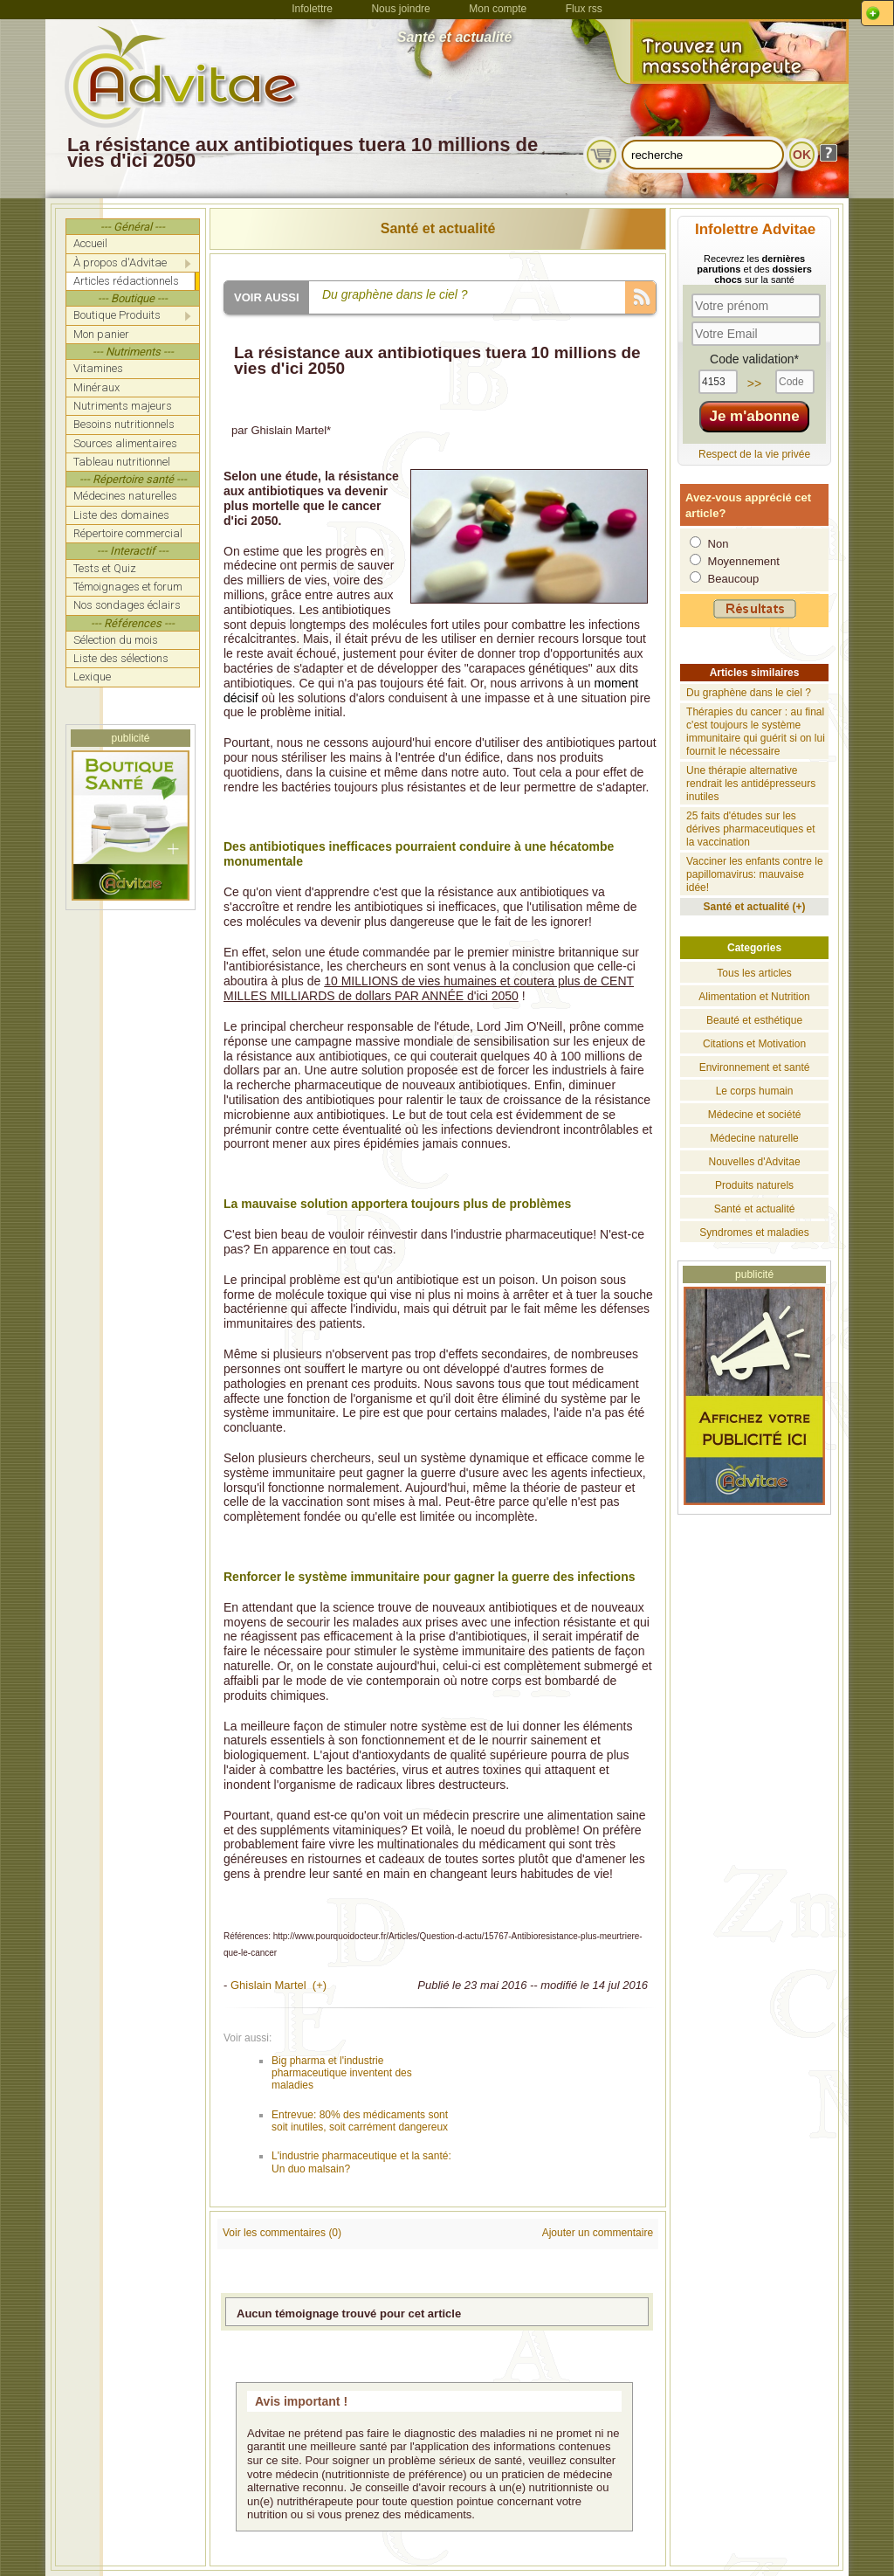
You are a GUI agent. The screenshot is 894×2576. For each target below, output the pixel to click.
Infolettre (312, 9)
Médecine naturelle (754, 1138)
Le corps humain (755, 1091)
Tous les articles (754, 973)
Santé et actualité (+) (755, 907)
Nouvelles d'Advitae (755, 1162)
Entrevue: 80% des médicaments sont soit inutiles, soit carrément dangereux (360, 2121)
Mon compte (497, 9)
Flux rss (584, 9)
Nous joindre (400, 9)
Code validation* (754, 359)
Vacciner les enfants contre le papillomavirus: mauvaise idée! (754, 874)
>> (754, 383)
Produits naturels (754, 1185)
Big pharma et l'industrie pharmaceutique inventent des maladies (342, 2073)
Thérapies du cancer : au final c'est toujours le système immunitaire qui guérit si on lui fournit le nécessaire (755, 731)
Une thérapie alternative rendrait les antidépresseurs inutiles (750, 783)
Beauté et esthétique (754, 1020)
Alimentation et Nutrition (753, 997)
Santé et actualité (438, 228)
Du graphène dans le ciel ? (748, 693)
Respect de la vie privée (754, 454)
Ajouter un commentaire (597, 2233)
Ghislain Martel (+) (278, 1985)
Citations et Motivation (754, 1044)
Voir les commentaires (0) (282, 2233)
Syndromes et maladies (753, 1232)
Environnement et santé (754, 1067)
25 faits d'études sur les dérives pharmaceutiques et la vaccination (750, 829)
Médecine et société (754, 1114)
